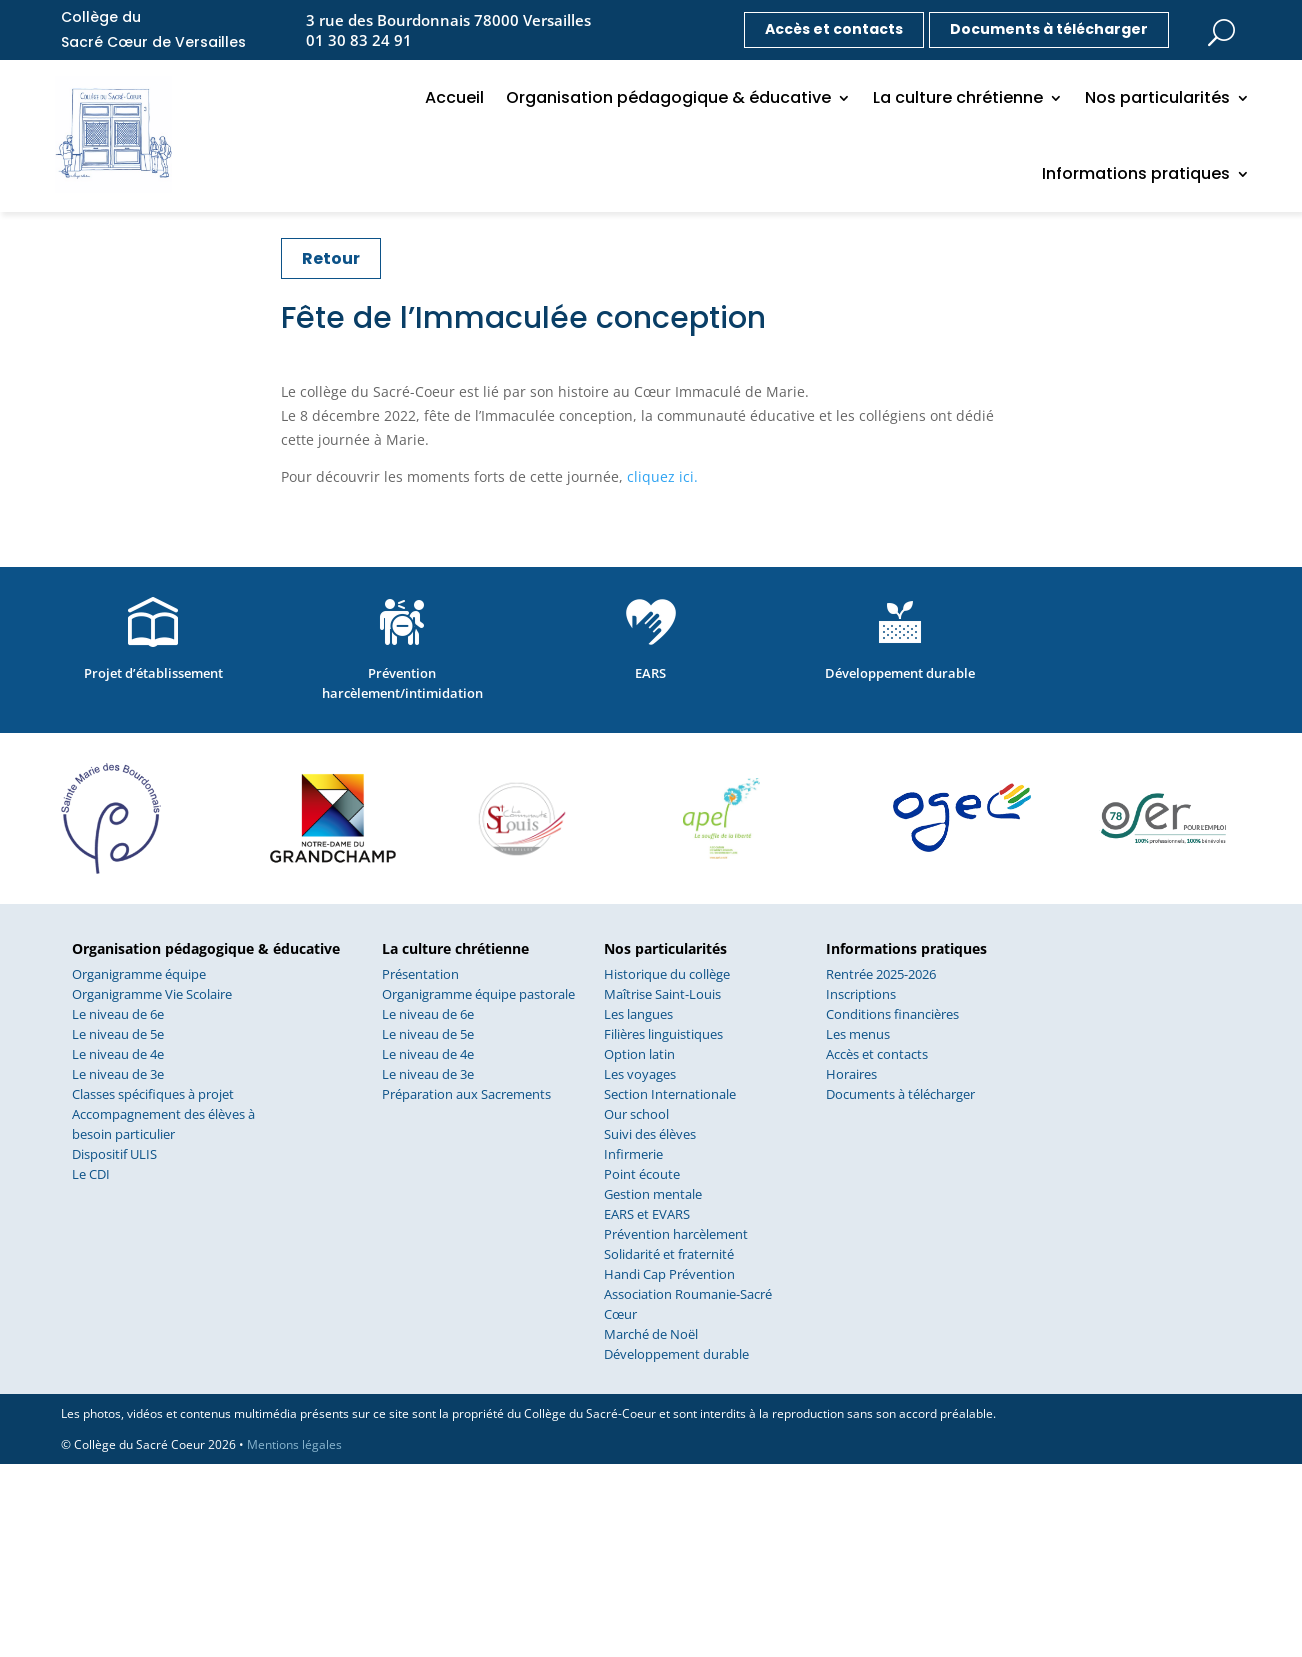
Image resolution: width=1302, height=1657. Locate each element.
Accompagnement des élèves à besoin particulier (163, 1124)
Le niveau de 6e (118, 1014)
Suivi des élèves (650, 1134)
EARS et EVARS (647, 1214)
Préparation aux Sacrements (466, 1094)
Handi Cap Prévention (669, 1274)
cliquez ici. (662, 476)
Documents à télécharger (1049, 29)
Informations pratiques (1136, 173)
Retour (331, 258)
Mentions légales (294, 1444)
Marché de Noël (651, 1334)
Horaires (851, 1074)
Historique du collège (667, 974)
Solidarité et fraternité (669, 1254)
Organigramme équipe (139, 974)
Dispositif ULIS (114, 1154)
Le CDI (91, 1174)
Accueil (454, 97)
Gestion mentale (653, 1194)
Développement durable (676, 1354)
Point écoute (642, 1174)
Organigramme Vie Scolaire (152, 994)
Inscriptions (861, 994)
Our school (636, 1114)
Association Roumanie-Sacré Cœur (688, 1304)
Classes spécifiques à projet (153, 1094)
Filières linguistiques (663, 1034)
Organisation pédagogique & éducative (668, 97)
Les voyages (640, 1074)
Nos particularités (1157, 97)
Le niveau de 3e (118, 1074)
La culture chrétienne (958, 97)
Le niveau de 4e (118, 1054)
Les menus (858, 1034)
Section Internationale (670, 1094)
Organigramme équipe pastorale (478, 994)
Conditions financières (892, 1014)
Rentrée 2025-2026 (881, 974)
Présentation (420, 974)
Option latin (639, 1054)
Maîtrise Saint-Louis (662, 994)
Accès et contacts (834, 29)
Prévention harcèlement (676, 1234)
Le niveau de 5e (118, 1034)
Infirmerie (633, 1154)
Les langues (638, 1014)
